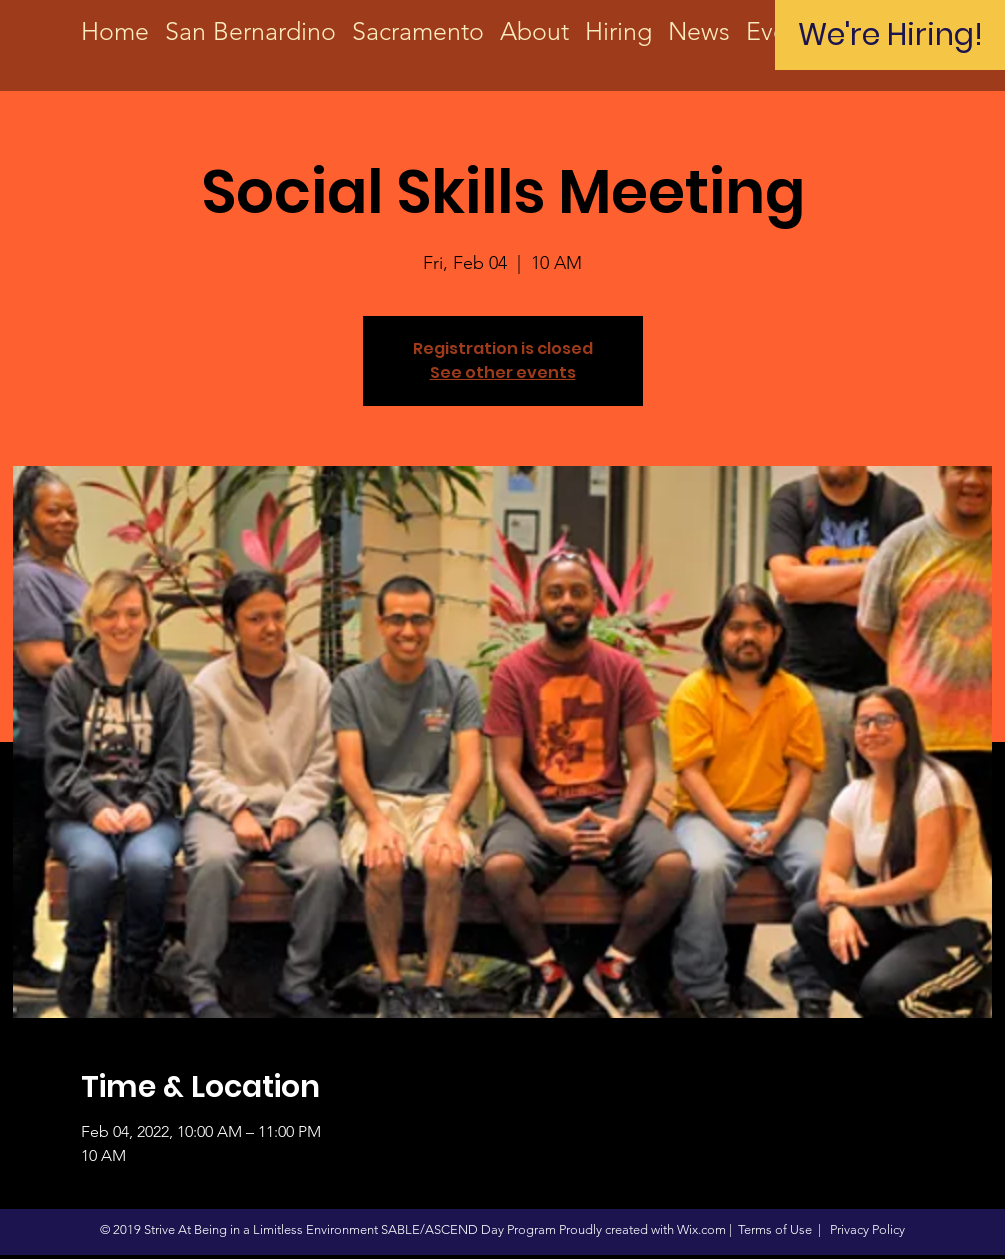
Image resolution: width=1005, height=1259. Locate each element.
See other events (503, 372)
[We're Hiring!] (890, 35)
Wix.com (701, 1229)
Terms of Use (775, 1229)
